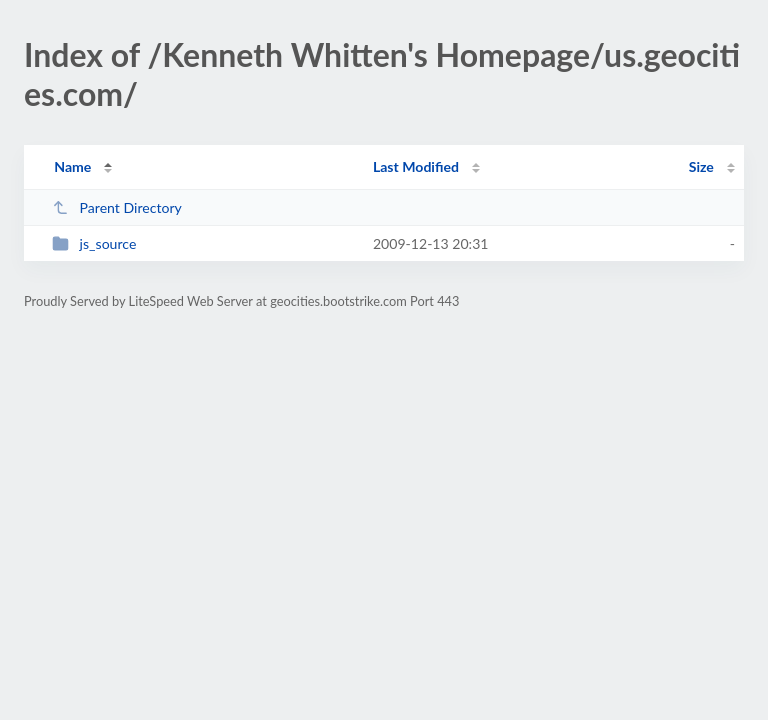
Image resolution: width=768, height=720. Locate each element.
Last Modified (416, 166)
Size (701, 166)
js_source (94, 243)
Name (72, 166)
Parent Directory (117, 207)
